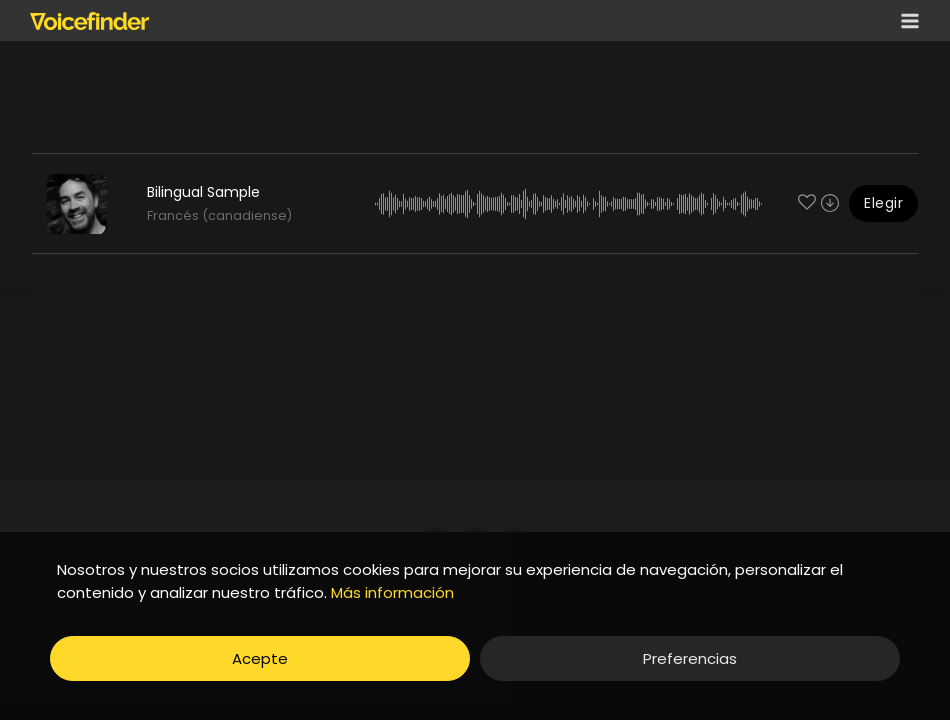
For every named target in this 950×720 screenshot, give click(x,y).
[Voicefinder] (89, 21)
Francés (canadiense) (219, 215)
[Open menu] (906, 20)
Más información (392, 592)
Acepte (260, 658)
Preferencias (690, 658)
